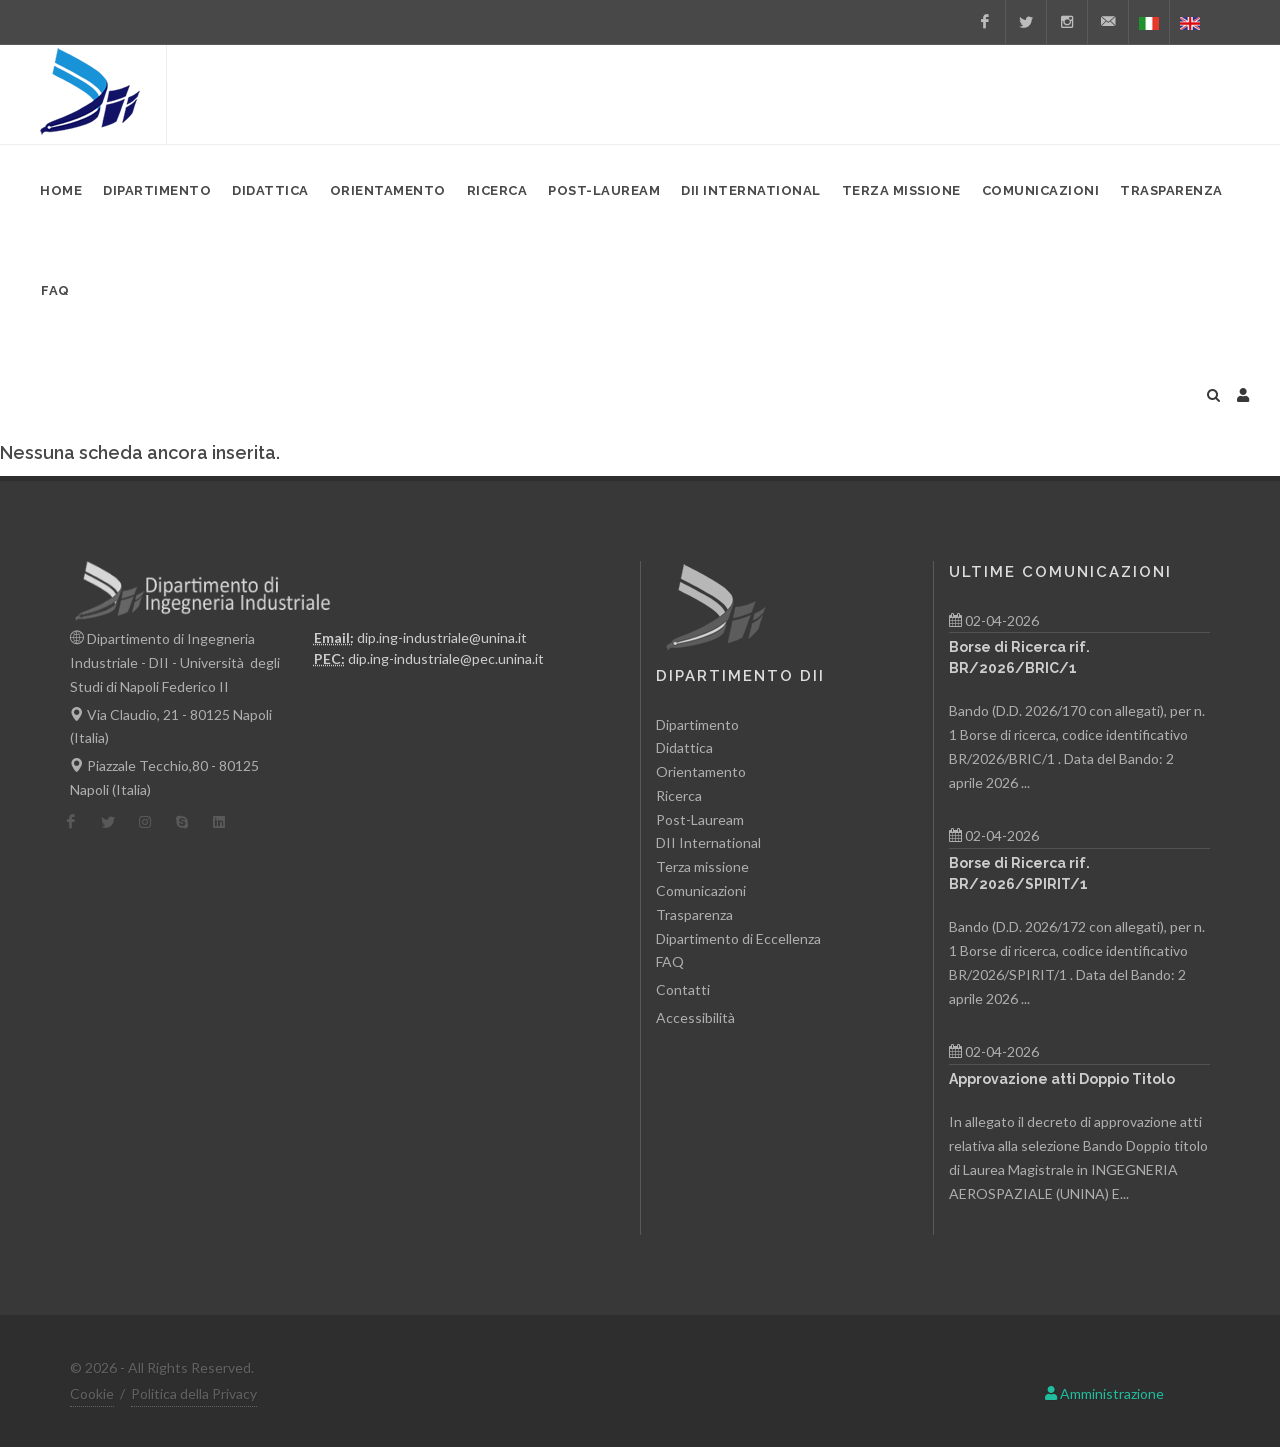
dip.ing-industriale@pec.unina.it (446, 658)
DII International (708, 842)
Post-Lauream (700, 819)
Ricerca (679, 795)
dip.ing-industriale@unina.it (442, 637)
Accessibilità (695, 1017)
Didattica (684, 747)
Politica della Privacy (194, 1393)
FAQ (670, 961)
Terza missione (702, 866)
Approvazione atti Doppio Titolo (1062, 1079)
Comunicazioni (701, 890)
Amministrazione (1104, 1393)
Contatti (683, 989)
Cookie (92, 1393)
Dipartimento (697, 724)
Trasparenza (694, 914)
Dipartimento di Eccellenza (738, 938)
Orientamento (701, 771)
